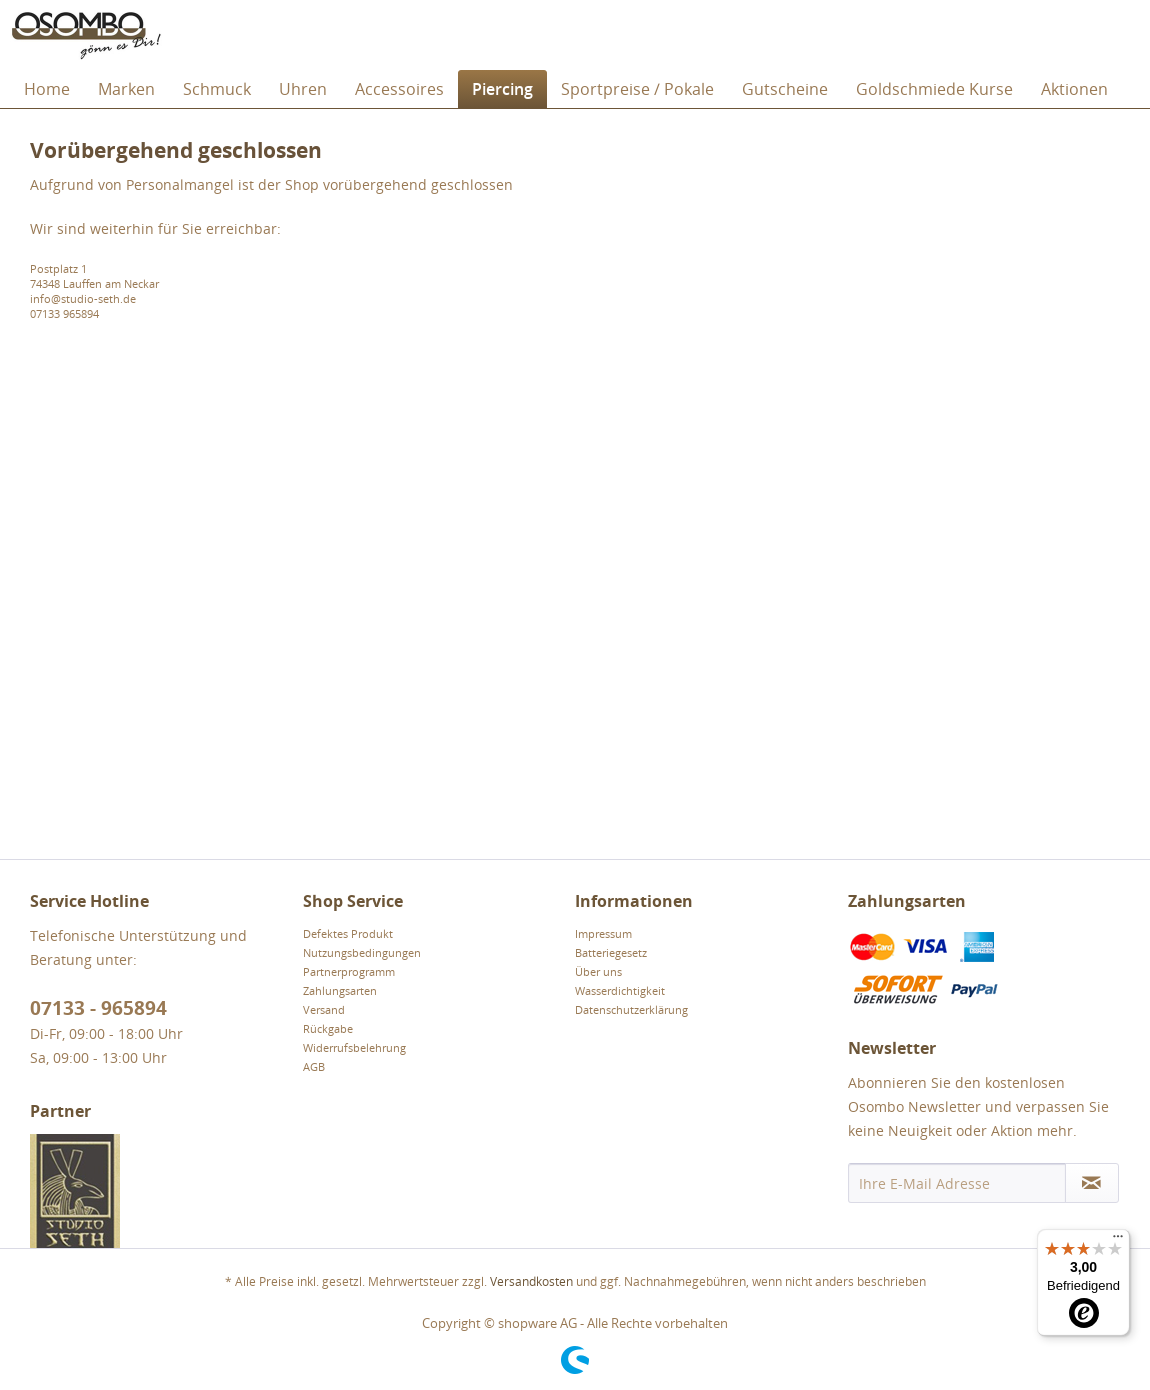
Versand (324, 1009)
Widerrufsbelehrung (354, 1047)
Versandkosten (531, 1281)
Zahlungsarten (340, 990)
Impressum (603, 933)
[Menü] (1118, 1241)
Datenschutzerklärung (631, 1009)
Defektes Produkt (348, 933)
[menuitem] (47, 89)
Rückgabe (328, 1028)
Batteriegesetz (611, 952)
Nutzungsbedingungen (362, 952)
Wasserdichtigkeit (620, 990)
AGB (314, 1066)
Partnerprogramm (349, 971)
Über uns (598, 971)
